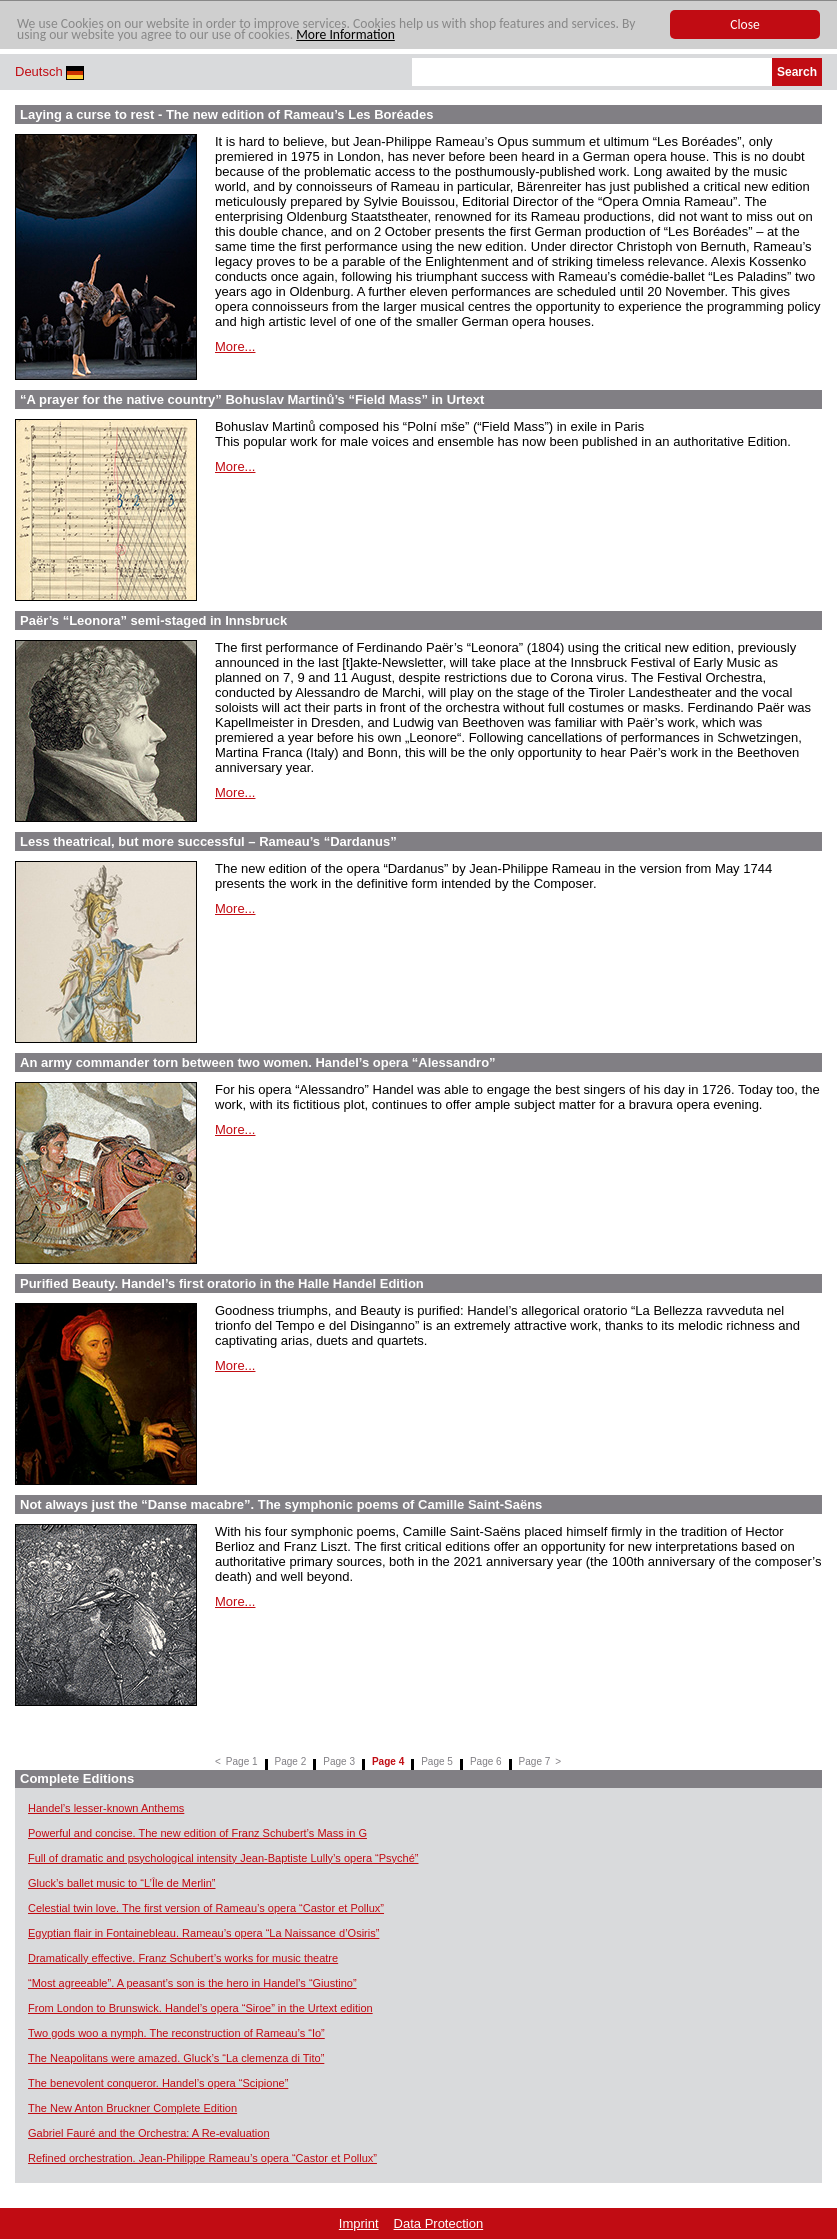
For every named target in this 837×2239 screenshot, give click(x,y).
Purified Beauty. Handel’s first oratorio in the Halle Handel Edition (222, 1283)
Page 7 (535, 1761)
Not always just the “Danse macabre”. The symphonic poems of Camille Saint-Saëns (281, 1504)
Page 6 (486, 1761)
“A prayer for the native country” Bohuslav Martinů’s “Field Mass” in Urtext (252, 399)
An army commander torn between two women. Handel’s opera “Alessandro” (258, 1062)
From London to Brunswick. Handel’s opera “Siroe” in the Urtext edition (200, 2008)
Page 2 (291, 1761)
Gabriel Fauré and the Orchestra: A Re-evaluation (149, 2133)
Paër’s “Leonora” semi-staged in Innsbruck (153, 620)
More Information (345, 34)
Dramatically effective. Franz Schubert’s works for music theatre (183, 1958)
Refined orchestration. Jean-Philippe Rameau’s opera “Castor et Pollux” (202, 2158)
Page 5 (437, 1761)
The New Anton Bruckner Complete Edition (132, 2108)
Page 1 (242, 1761)
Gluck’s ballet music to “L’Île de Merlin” (121, 1883)
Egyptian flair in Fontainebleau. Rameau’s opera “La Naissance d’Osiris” (203, 1933)
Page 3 (339, 1761)
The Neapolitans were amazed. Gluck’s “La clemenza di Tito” (176, 2058)
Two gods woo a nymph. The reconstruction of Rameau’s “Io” (176, 2033)
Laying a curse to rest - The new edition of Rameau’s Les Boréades (226, 114)
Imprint (359, 2223)
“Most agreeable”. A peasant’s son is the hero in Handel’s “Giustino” (192, 1983)
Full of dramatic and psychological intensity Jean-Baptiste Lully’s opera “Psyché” (223, 1858)
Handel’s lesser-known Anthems (106, 1808)
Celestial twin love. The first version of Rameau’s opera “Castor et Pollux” (206, 1908)
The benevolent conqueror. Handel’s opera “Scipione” (158, 2083)
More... (235, 346)
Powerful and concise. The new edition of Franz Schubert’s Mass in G (197, 1833)
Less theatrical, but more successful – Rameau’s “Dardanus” (208, 841)
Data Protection (439, 2223)
